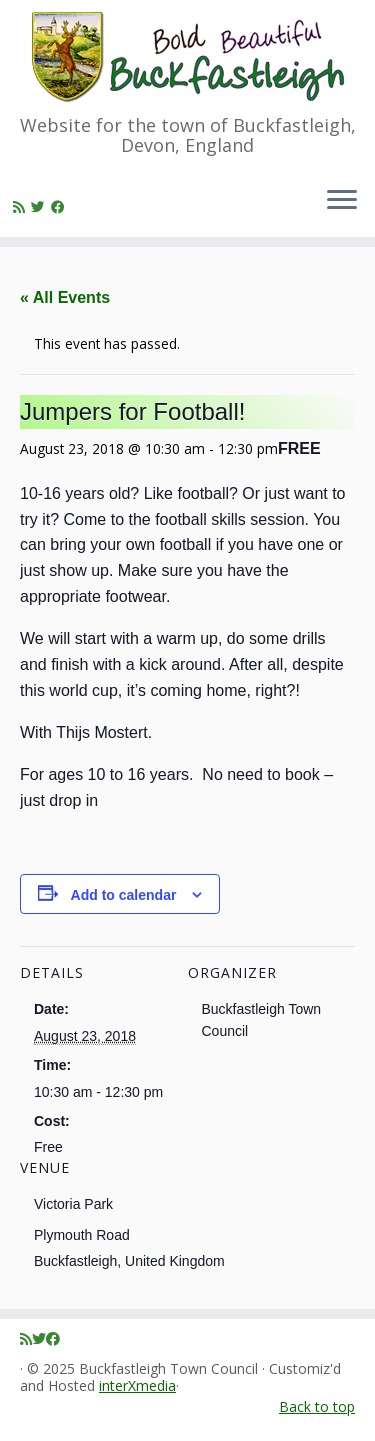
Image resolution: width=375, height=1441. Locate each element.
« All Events (65, 297)
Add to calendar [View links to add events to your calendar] (124, 895)
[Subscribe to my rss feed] (22, 206)
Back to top (317, 1406)
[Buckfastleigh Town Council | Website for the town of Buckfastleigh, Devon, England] (187, 57)
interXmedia (137, 1386)
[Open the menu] (342, 201)
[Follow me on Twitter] (41, 206)
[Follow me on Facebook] (61, 206)
